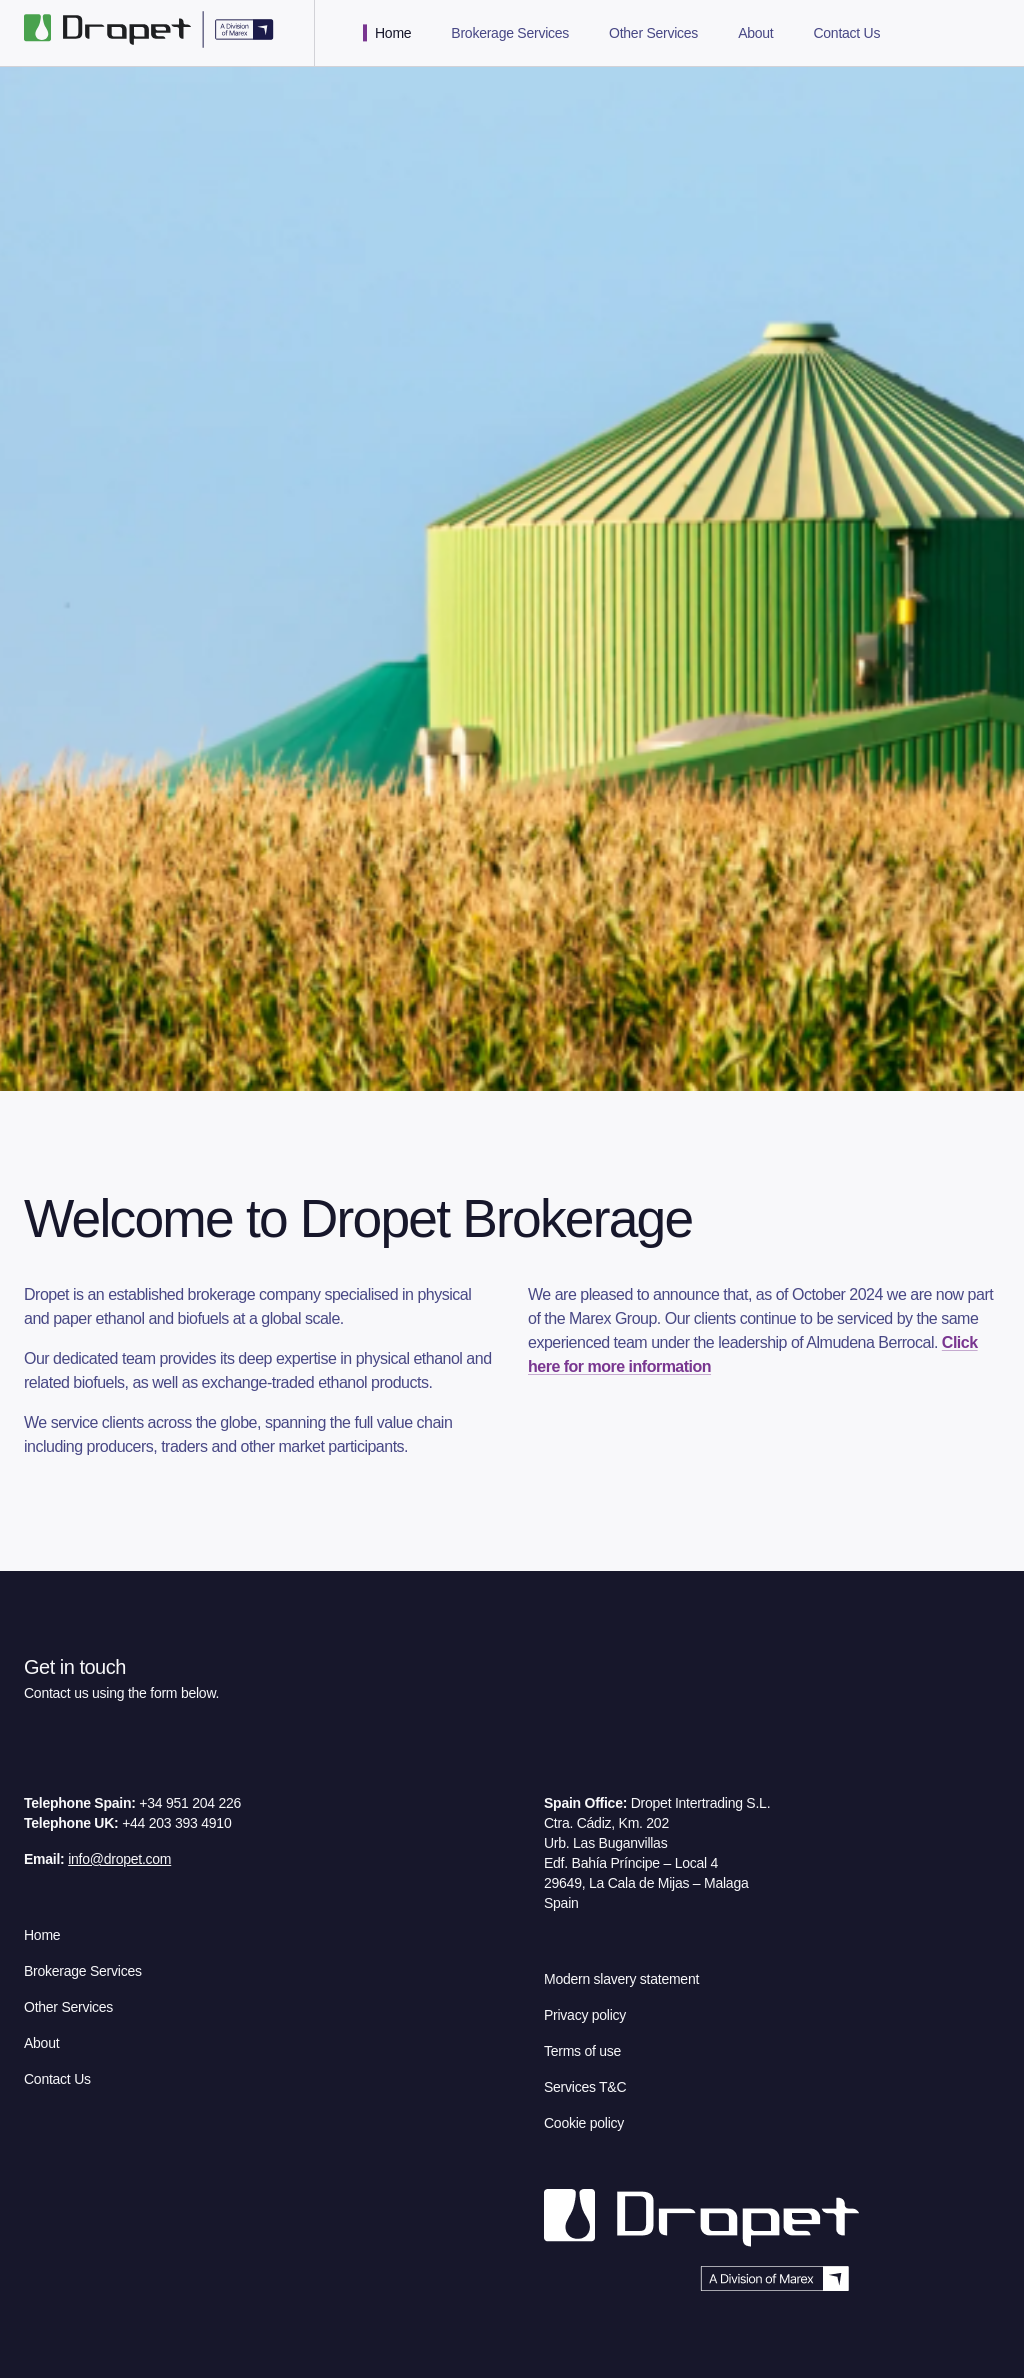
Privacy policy (585, 2015)
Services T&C (585, 2087)
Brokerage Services (83, 1971)
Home (42, 1935)
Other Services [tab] (653, 33)
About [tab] (755, 33)
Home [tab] (393, 33)
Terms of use (582, 2051)
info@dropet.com (119, 1859)
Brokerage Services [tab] (510, 33)
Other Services (68, 2007)
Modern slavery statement (621, 1979)
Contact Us (57, 2079)
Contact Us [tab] (846, 33)
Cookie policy (584, 2123)
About (41, 2043)
